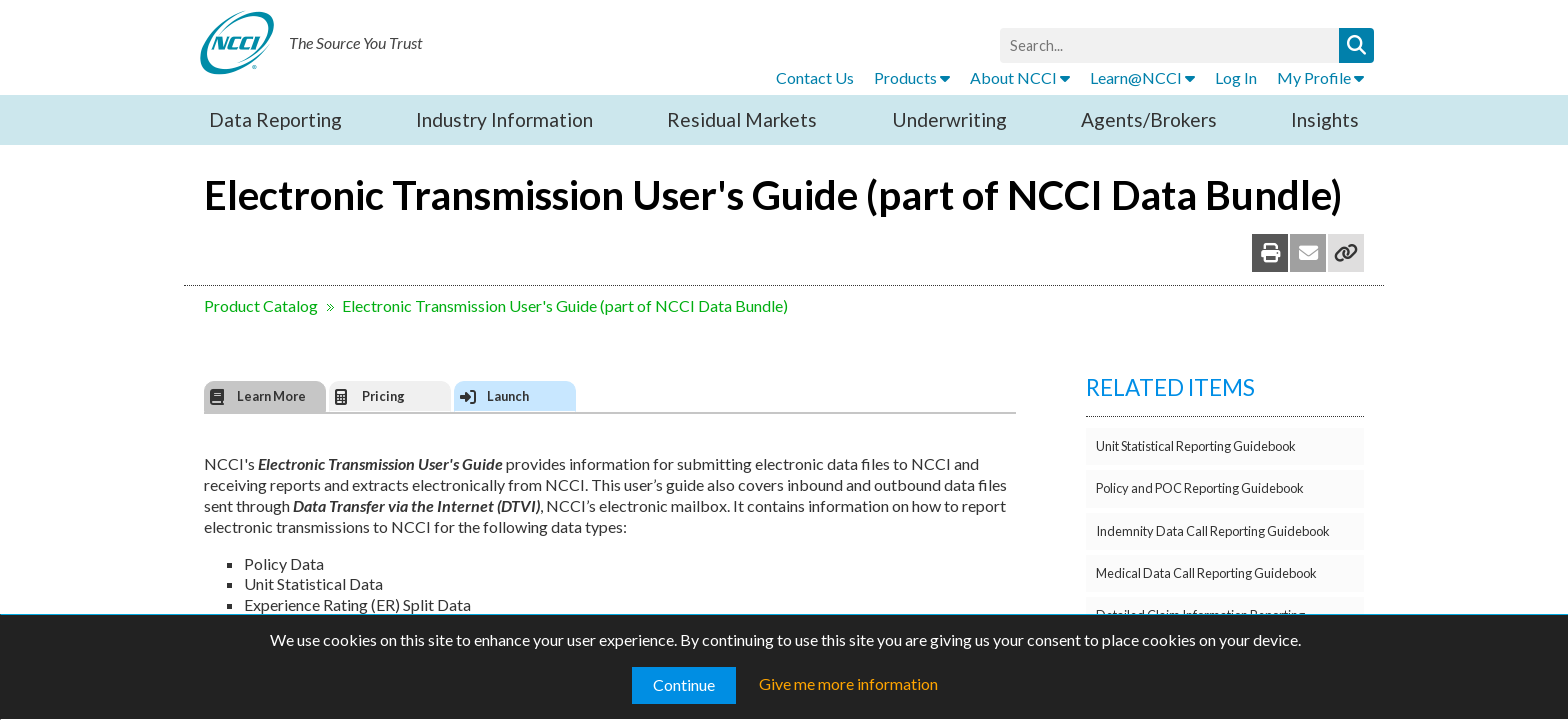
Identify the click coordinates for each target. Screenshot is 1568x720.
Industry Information (504, 119)
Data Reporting (275, 119)
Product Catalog (261, 305)
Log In (1236, 77)
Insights (1325, 119)
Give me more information (848, 683)
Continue (684, 684)
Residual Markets (742, 119)
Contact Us (815, 77)
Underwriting (949, 119)
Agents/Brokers (1149, 119)
